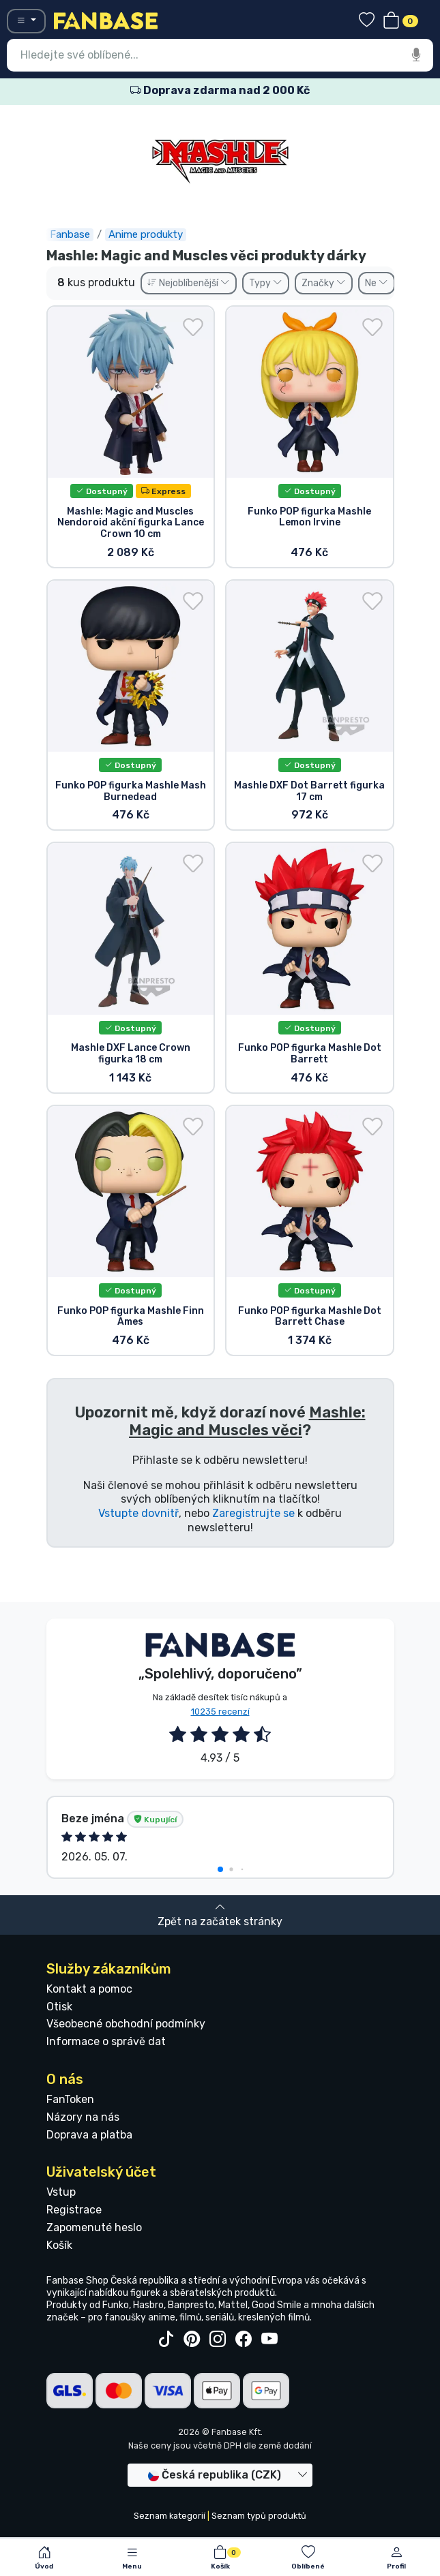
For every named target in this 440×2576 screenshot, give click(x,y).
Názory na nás (82, 2117)
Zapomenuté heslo (94, 2227)
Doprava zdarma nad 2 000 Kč (220, 90)
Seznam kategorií (169, 2516)
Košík (59, 2245)
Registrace (74, 2209)
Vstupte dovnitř (138, 1513)
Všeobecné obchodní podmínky (125, 2023)
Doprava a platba (89, 2134)
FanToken (70, 2099)
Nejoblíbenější (188, 283)
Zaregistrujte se (253, 1513)
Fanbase (70, 234)
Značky (324, 283)
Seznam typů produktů (258, 2516)
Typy (265, 283)
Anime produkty (145, 234)
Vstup (61, 2192)
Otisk (59, 2006)
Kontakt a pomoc (89, 1988)
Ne (376, 283)
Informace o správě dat (106, 2041)
